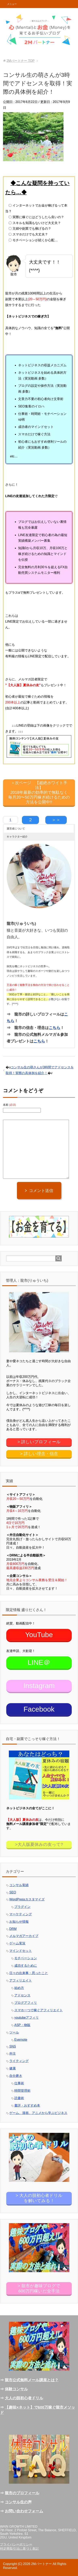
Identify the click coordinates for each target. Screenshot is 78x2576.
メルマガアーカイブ (23, 1936)
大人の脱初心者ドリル (24, 2398)
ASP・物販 (22, 2025)
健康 (12, 2068)
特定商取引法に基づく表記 (19, 2548)
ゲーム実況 (17, 1943)
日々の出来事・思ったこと (28, 1973)
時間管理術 (22, 2090)
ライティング (19, 2061)
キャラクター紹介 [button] (17, 836)
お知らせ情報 (19, 1921)
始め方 (19, 1988)
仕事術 (19, 2083)
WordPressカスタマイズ (27, 1899)
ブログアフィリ (25, 2002)
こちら (54, 1028)
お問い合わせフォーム (24, 2511)
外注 (12, 2053)
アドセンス (22, 1995)
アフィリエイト (20, 1980)
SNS (12, 2046)
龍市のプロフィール (22, 2493)
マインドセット (20, 1950)
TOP (20, 60)
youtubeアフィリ (26, 2017)
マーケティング (20, 1914)
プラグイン (22, 1906)
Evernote (20, 2039)
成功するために (25, 1965)
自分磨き (15, 2075)
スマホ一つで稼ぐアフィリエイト (38, 2010)
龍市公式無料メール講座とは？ (31, 2380)
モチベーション (25, 1958)
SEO (12, 1892)
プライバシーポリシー (16, 2544)
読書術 (19, 2098)
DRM (13, 1929)
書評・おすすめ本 (27, 2105)
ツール (14, 2032)
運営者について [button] (16, 828)
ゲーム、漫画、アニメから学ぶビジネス (38, 2113)
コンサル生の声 (18, 2502)
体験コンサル (16, 2389)
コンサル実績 (19, 1885)
